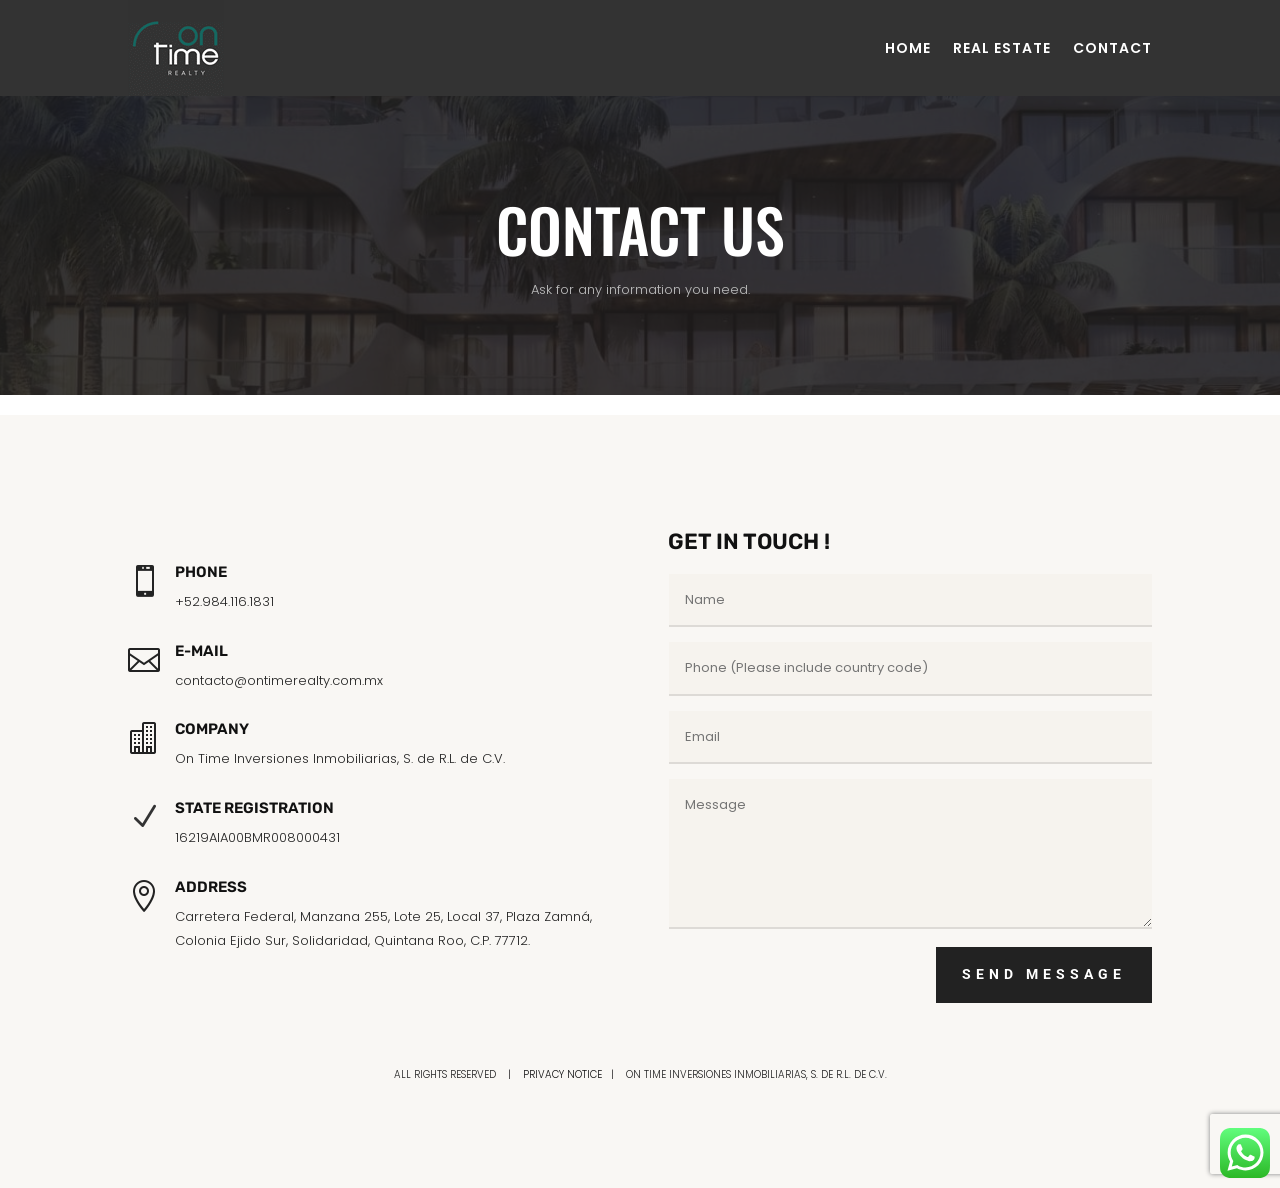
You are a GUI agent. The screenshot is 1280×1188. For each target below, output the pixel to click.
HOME (908, 48)
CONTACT (1112, 48)
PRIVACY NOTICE (562, 1074)
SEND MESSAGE (1044, 974)
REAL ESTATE (1002, 48)
